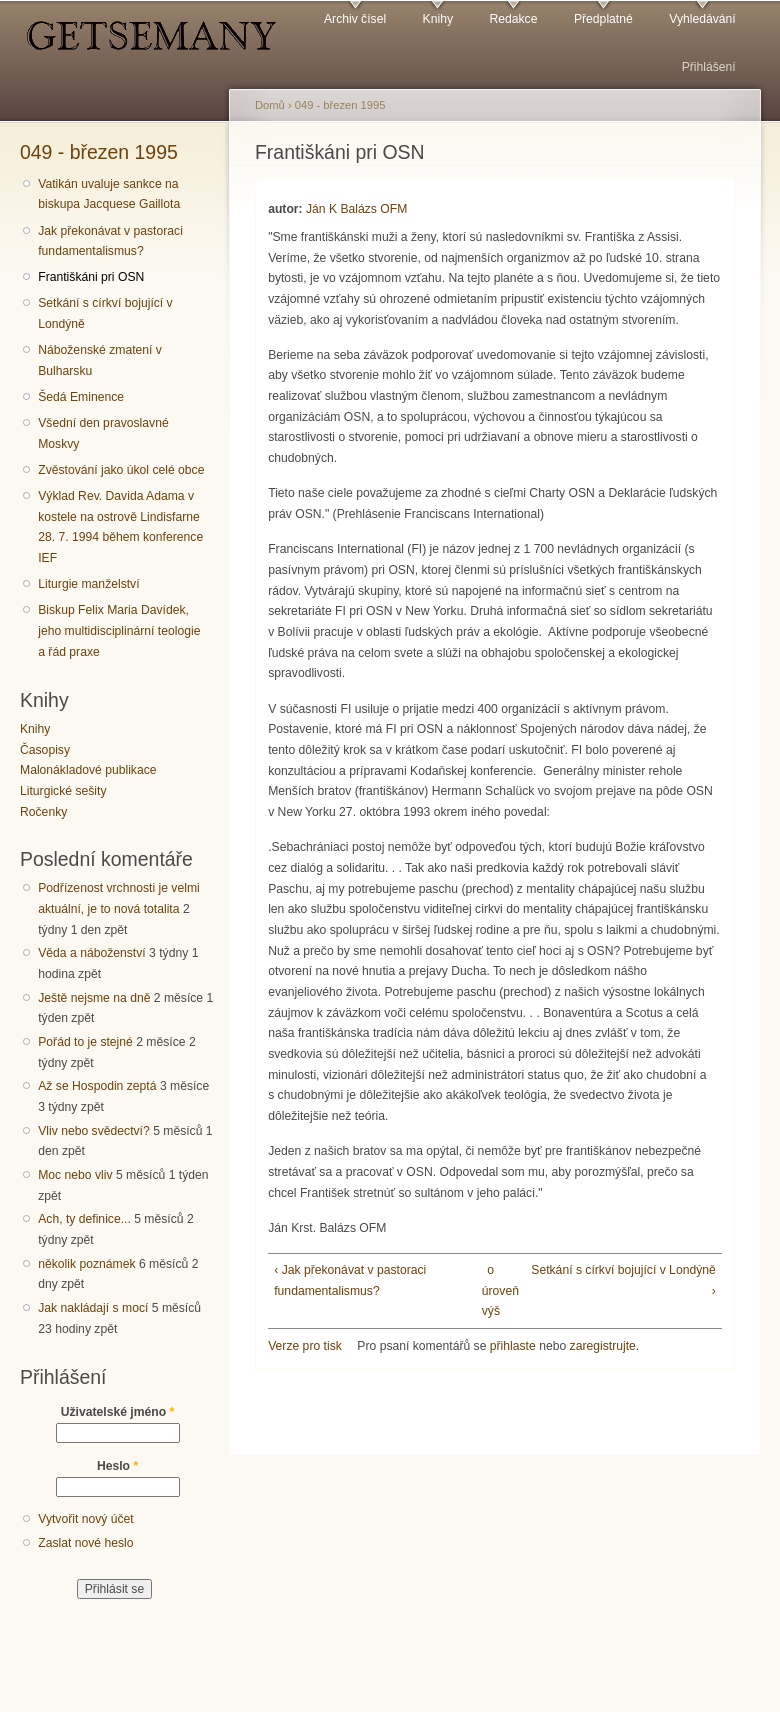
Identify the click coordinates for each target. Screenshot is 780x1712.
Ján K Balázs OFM (356, 209)
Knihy (438, 19)
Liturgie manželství (88, 584)
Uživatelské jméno (118, 1412)
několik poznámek (86, 1264)
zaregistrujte (603, 1346)
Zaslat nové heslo (85, 1543)
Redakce (513, 19)
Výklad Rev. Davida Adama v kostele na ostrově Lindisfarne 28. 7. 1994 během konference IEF (120, 527)
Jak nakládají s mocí (93, 1308)
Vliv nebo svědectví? (94, 1131)
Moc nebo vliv (75, 1175)
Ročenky (43, 812)
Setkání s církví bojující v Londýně (105, 313)
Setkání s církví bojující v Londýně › (623, 1280)
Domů (270, 105)
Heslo (117, 1466)
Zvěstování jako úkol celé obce (121, 470)
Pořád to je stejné (85, 1042)
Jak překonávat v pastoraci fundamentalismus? (110, 241)
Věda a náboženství (91, 953)
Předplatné (603, 19)
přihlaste (513, 1346)
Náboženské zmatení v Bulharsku (100, 360)
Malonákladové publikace (88, 770)
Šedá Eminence (81, 397)
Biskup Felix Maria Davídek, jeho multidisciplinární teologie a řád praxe (119, 630)
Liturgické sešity (63, 791)
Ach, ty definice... (84, 1219)
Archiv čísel (355, 19)
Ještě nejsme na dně (94, 998)
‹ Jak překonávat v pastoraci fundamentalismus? (350, 1280)
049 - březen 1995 (99, 152)
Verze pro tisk (305, 1346)
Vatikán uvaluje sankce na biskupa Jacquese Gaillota (109, 194)
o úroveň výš (491, 1290)
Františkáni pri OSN (91, 277)
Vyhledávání (702, 19)
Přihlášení (709, 67)
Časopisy (45, 750)
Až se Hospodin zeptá (97, 1086)
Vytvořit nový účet (86, 1519)
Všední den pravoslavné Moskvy (103, 433)
